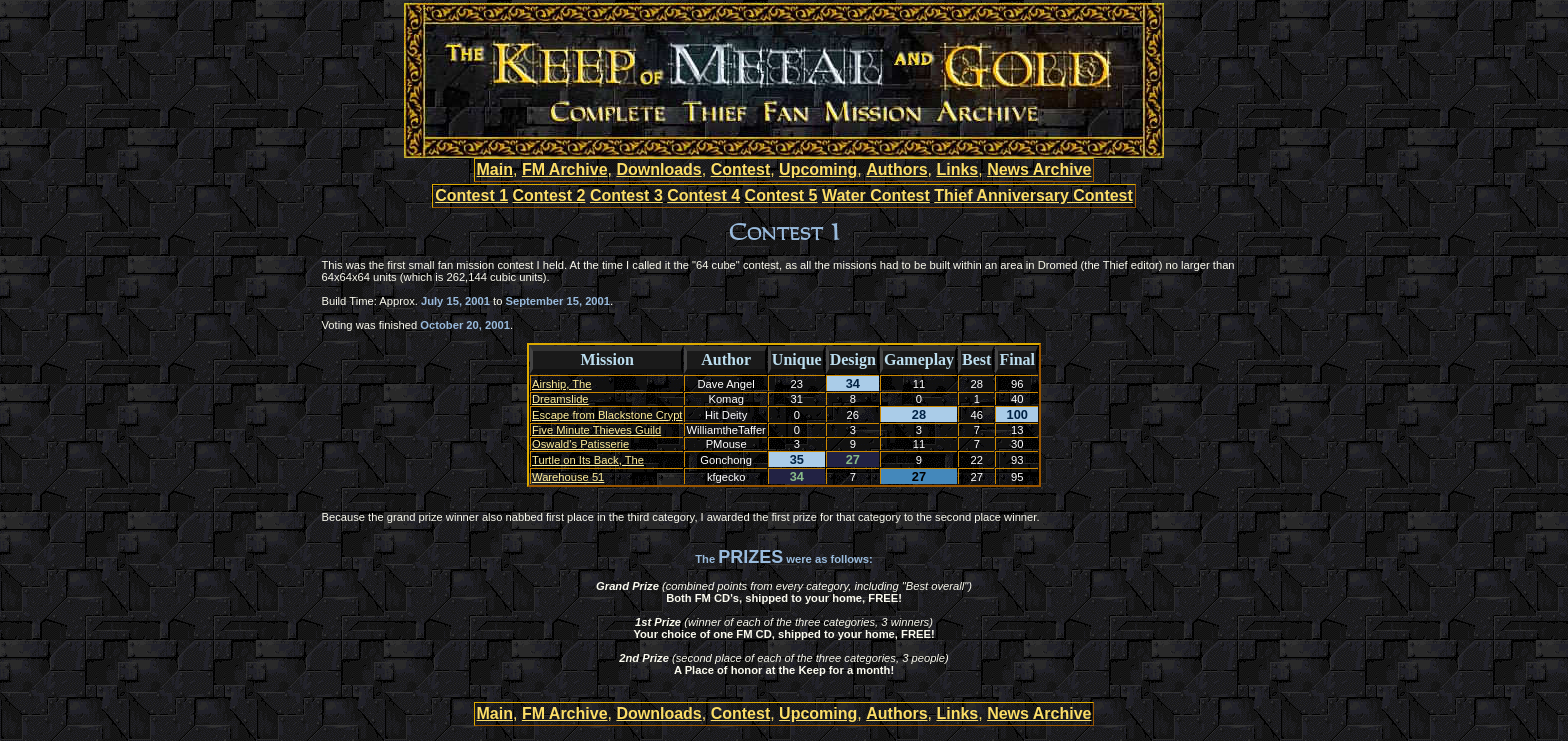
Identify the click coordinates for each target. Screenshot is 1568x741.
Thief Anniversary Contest (1033, 195)
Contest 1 (471, 195)
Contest (741, 169)
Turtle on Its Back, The (588, 460)
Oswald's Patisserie (580, 444)
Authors (896, 169)
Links (957, 169)
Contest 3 (626, 195)
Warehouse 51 (568, 477)
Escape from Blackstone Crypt (607, 415)
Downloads (658, 169)
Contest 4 (703, 195)
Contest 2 (549, 195)
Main (495, 169)
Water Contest (876, 195)
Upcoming (818, 169)
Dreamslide (560, 399)
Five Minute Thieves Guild (596, 430)
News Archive (1039, 169)
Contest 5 (781, 195)
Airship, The (562, 384)
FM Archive (565, 169)
